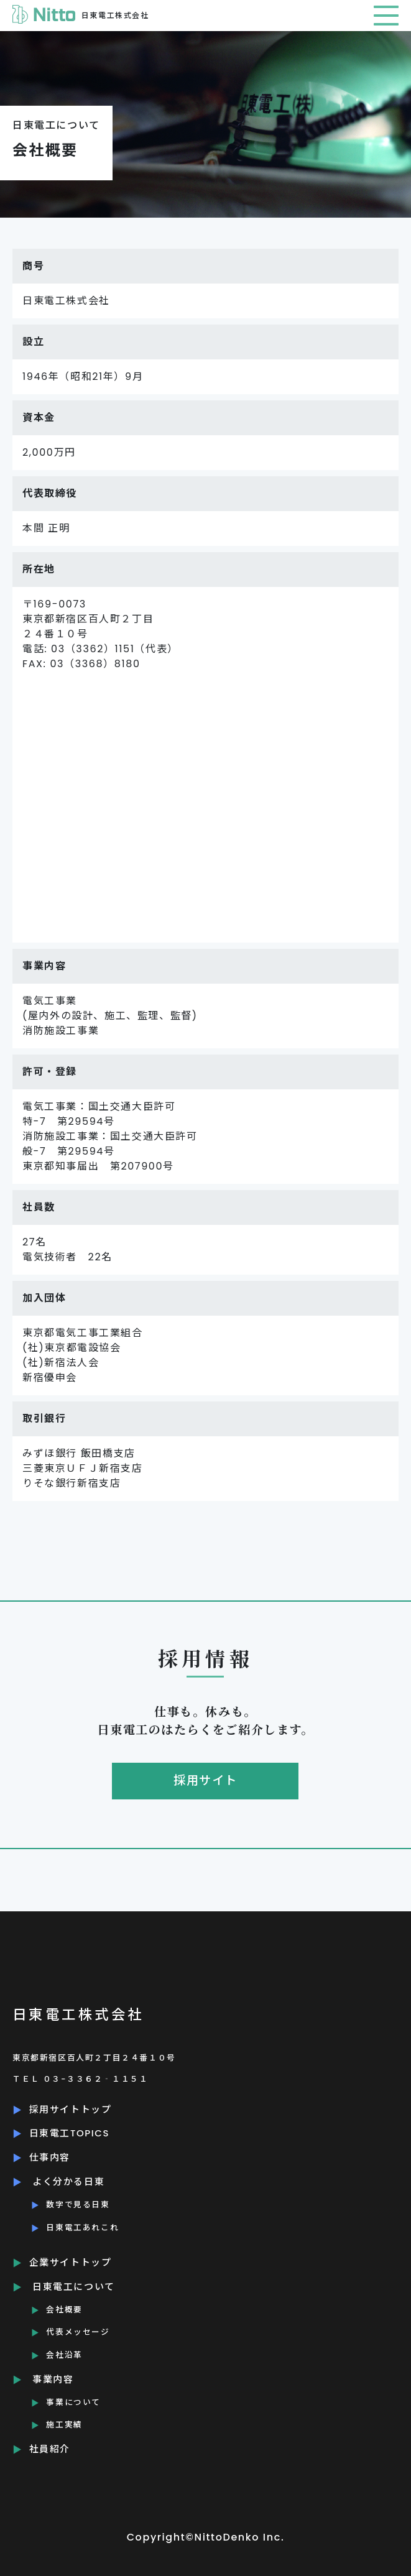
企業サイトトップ (70, 2262)
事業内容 (52, 2379)
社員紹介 (49, 2448)
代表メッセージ (77, 2332)
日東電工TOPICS (69, 2133)
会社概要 (64, 2309)
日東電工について (73, 2286)
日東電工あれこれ (82, 2227)
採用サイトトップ (70, 2109)
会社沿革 (64, 2355)
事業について (73, 2402)
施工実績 (64, 2424)
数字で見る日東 (77, 2204)
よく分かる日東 (68, 2181)
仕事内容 (49, 2157)
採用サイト (205, 1780)
